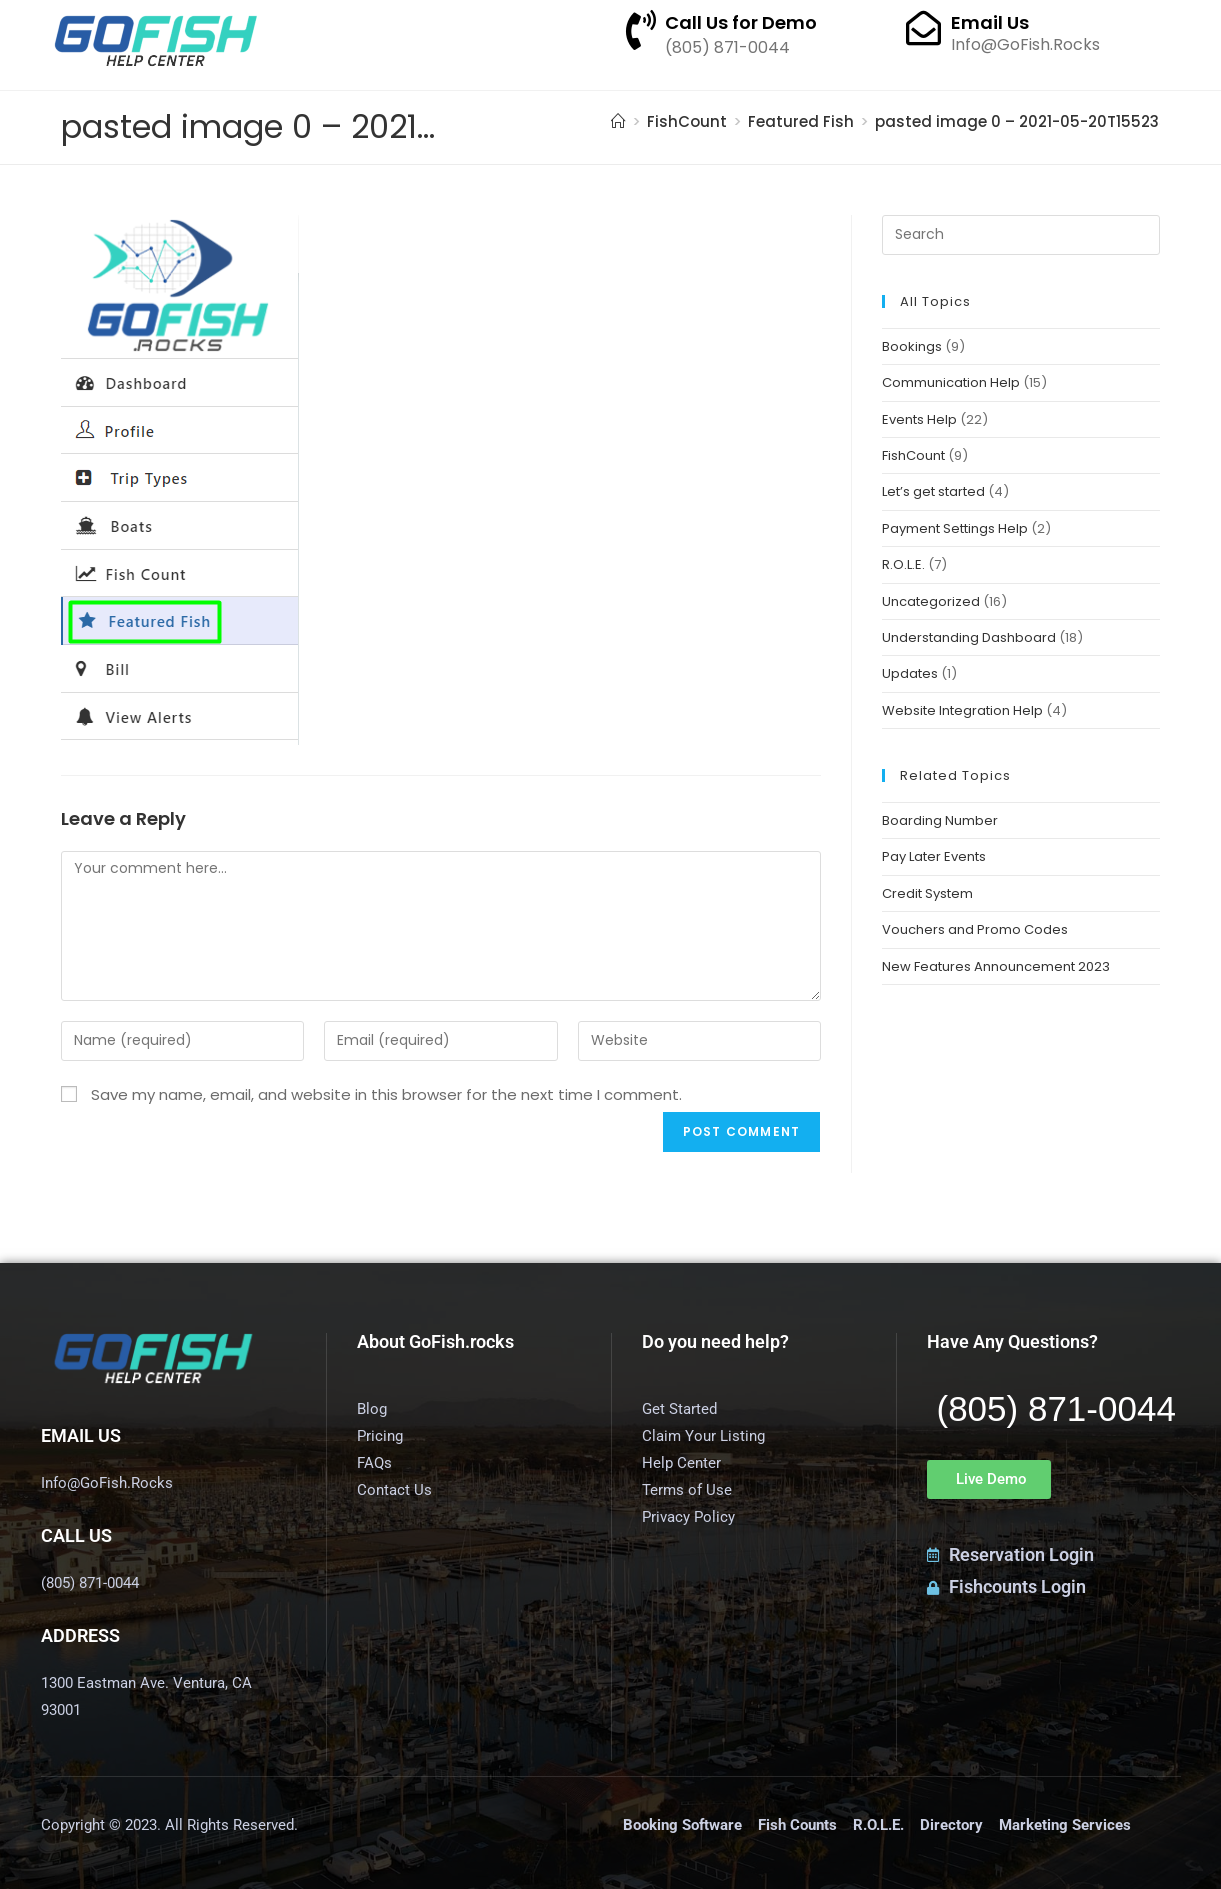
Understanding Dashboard (969, 637)
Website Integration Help (962, 710)
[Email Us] (923, 27)
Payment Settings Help (955, 528)
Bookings (912, 346)
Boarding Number (940, 820)
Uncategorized (931, 601)
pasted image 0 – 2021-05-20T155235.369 (1038, 121)
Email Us (990, 22)
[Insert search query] (1021, 235)
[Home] (618, 121)
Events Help (919, 419)
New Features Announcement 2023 (996, 966)
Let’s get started (933, 491)
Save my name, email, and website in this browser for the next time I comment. (386, 1094)
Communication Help (951, 382)
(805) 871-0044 (1056, 1408)
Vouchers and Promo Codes (975, 929)
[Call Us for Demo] (641, 30)
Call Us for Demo (741, 22)
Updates (910, 673)
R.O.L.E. (903, 564)
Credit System (927, 893)
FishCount (913, 455)
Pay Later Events (934, 856)
